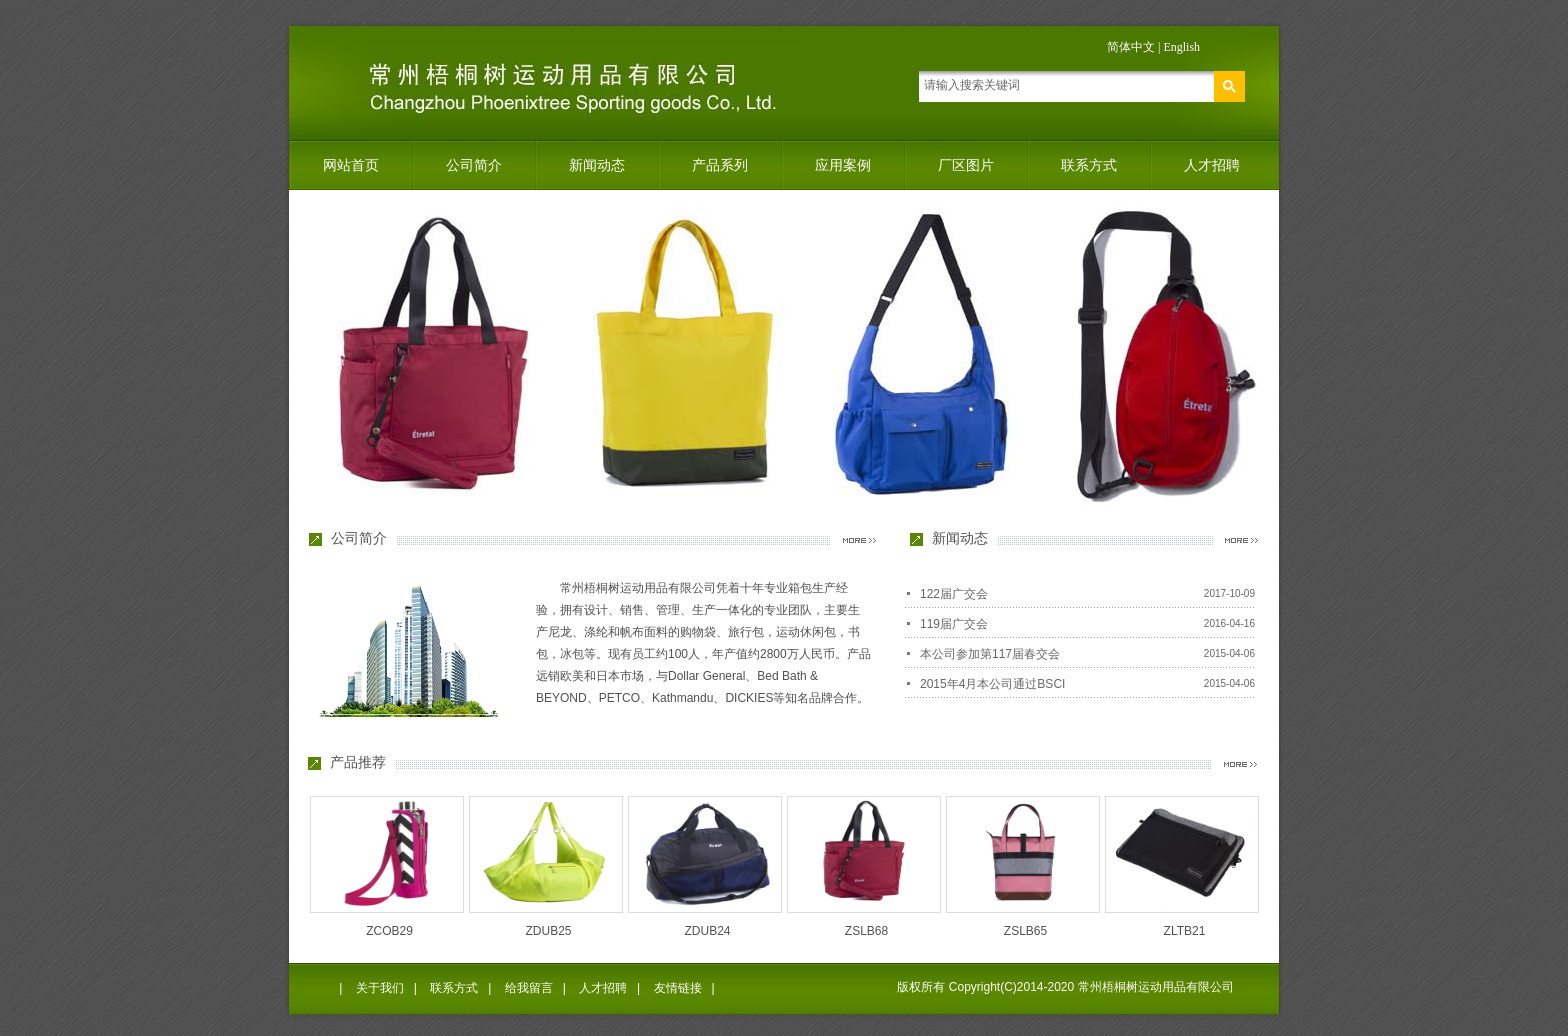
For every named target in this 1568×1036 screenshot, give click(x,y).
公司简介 (474, 165)
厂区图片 (966, 165)
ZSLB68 (866, 931)
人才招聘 (1212, 165)
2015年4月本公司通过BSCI (992, 684)
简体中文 (1131, 47)
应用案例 (843, 165)
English (1181, 47)
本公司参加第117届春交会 (990, 654)
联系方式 (1089, 165)
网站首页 (351, 165)
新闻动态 (597, 165)
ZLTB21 (1185, 931)
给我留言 (529, 988)
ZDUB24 (707, 931)
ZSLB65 (1025, 931)
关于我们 (380, 988)
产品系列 (720, 165)
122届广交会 (954, 594)
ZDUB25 (548, 931)
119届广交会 (954, 624)
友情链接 (678, 988)
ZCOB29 (389, 931)
